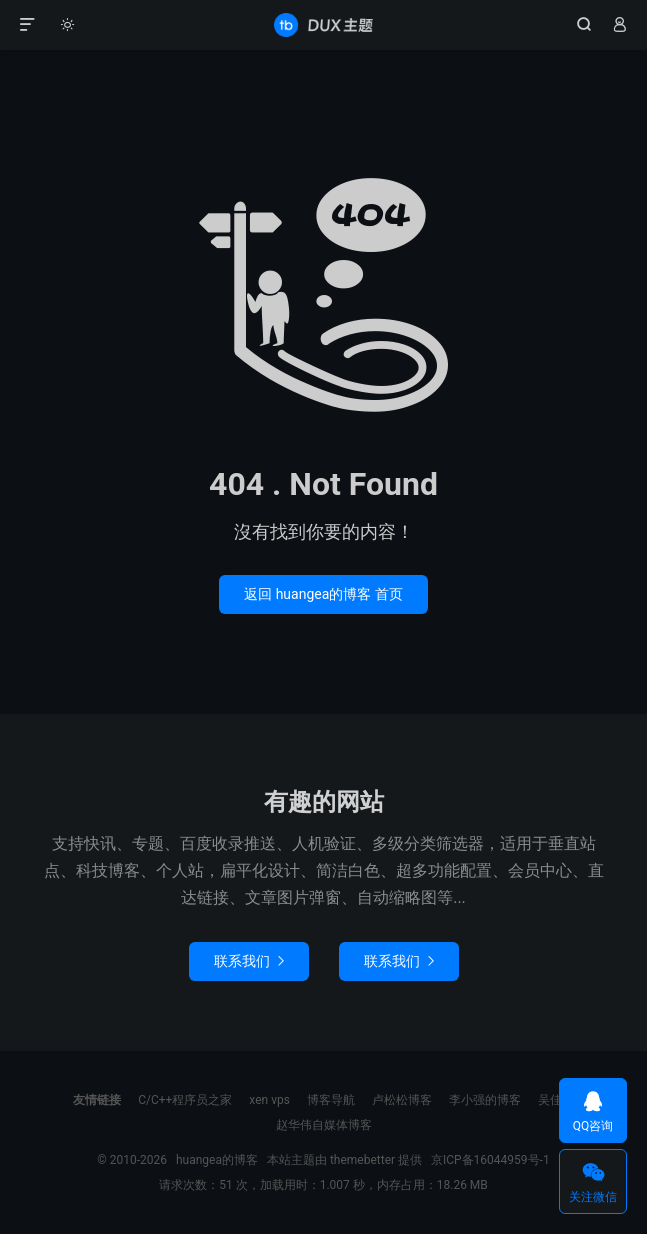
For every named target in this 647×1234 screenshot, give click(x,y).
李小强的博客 (485, 1100)
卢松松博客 (402, 1100)
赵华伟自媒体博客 (324, 1125)
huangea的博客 (323, 25)
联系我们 (249, 961)
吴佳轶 (556, 1100)
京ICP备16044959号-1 (490, 1160)
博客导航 (331, 1100)
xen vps (269, 1100)
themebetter (362, 1160)
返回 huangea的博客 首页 (323, 594)
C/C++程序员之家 (185, 1100)
